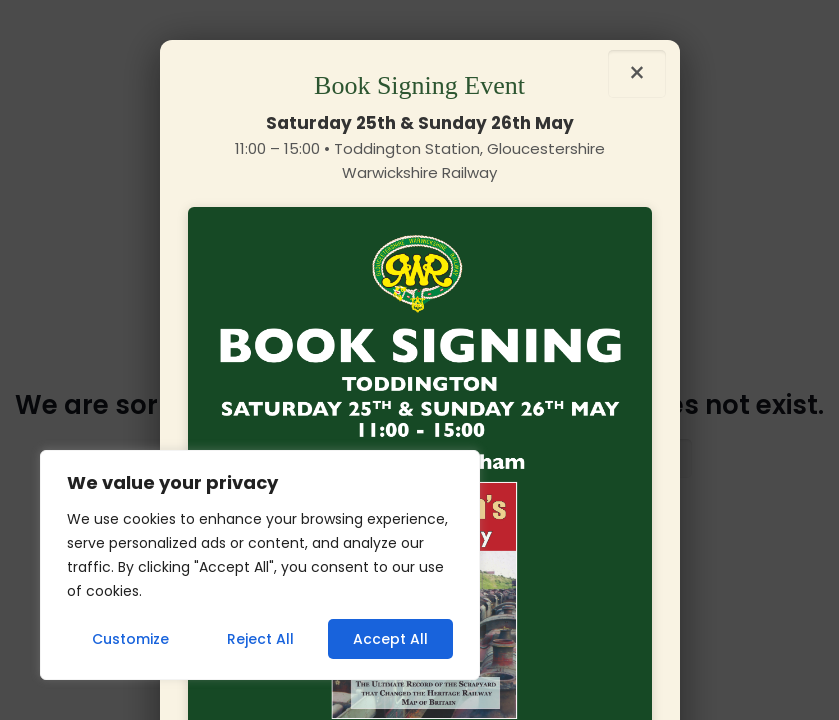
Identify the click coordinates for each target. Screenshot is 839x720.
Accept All (390, 639)
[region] (260, 565)
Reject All (260, 639)
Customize (130, 639)
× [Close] (637, 73)
